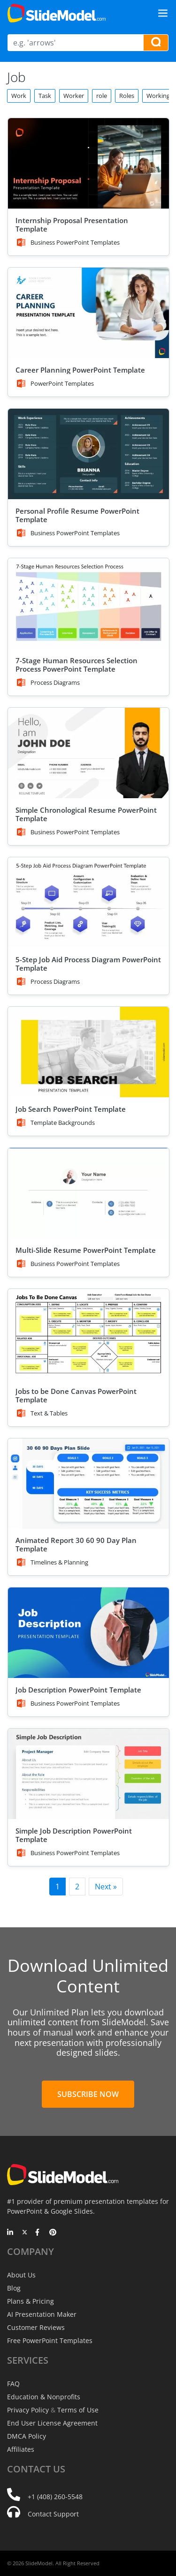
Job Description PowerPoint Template (78, 1689)
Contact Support (53, 2513)
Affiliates (20, 2449)
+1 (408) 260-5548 (55, 2496)
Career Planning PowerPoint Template (80, 369)
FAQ (13, 2383)
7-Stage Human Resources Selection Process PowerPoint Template (76, 665)
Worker (73, 95)
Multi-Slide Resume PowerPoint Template (85, 1250)
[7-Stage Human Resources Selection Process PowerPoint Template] (88, 603)
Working (158, 95)
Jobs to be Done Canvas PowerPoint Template (76, 1395)
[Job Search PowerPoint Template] (88, 1052)
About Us (21, 2274)
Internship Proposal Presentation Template (71, 224)
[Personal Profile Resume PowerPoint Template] (88, 454)
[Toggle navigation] (162, 13)
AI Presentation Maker (42, 2314)
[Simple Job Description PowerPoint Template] (88, 1774)
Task (44, 95)
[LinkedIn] (10, 2233)
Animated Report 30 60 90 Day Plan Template (76, 1544)
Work (18, 95)
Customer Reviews (36, 2327)
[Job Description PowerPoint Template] (88, 1633)
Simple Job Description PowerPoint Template (73, 1835)
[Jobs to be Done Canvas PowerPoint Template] (88, 1334)
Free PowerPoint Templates (49, 2340)
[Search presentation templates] (155, 42)
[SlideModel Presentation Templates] (57, 13)
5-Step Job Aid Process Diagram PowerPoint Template (88, 964)
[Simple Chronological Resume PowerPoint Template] (88, 753)
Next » (106, 1886)
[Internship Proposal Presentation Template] (88, 163)
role (101, 95)
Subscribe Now (88, 2094)
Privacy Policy (28, 2409)
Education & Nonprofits (43, 2396)
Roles (126, 95)
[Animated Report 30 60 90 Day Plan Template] (88, 1483)
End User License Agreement (52, 2423)
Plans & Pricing (30, 2301)
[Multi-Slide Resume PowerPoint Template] (88, 1193)
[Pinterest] (52, 2233)
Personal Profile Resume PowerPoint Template (77, 515)
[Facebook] (38, 2233)
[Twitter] (24, 2233)
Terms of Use (78, 2409)
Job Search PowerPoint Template (70, 1109)
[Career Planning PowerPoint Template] (88, 313)
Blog (14, 2288)
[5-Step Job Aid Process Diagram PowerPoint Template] (88, 902)
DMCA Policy (26, 2436)
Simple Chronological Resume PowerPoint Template (86, 814)
